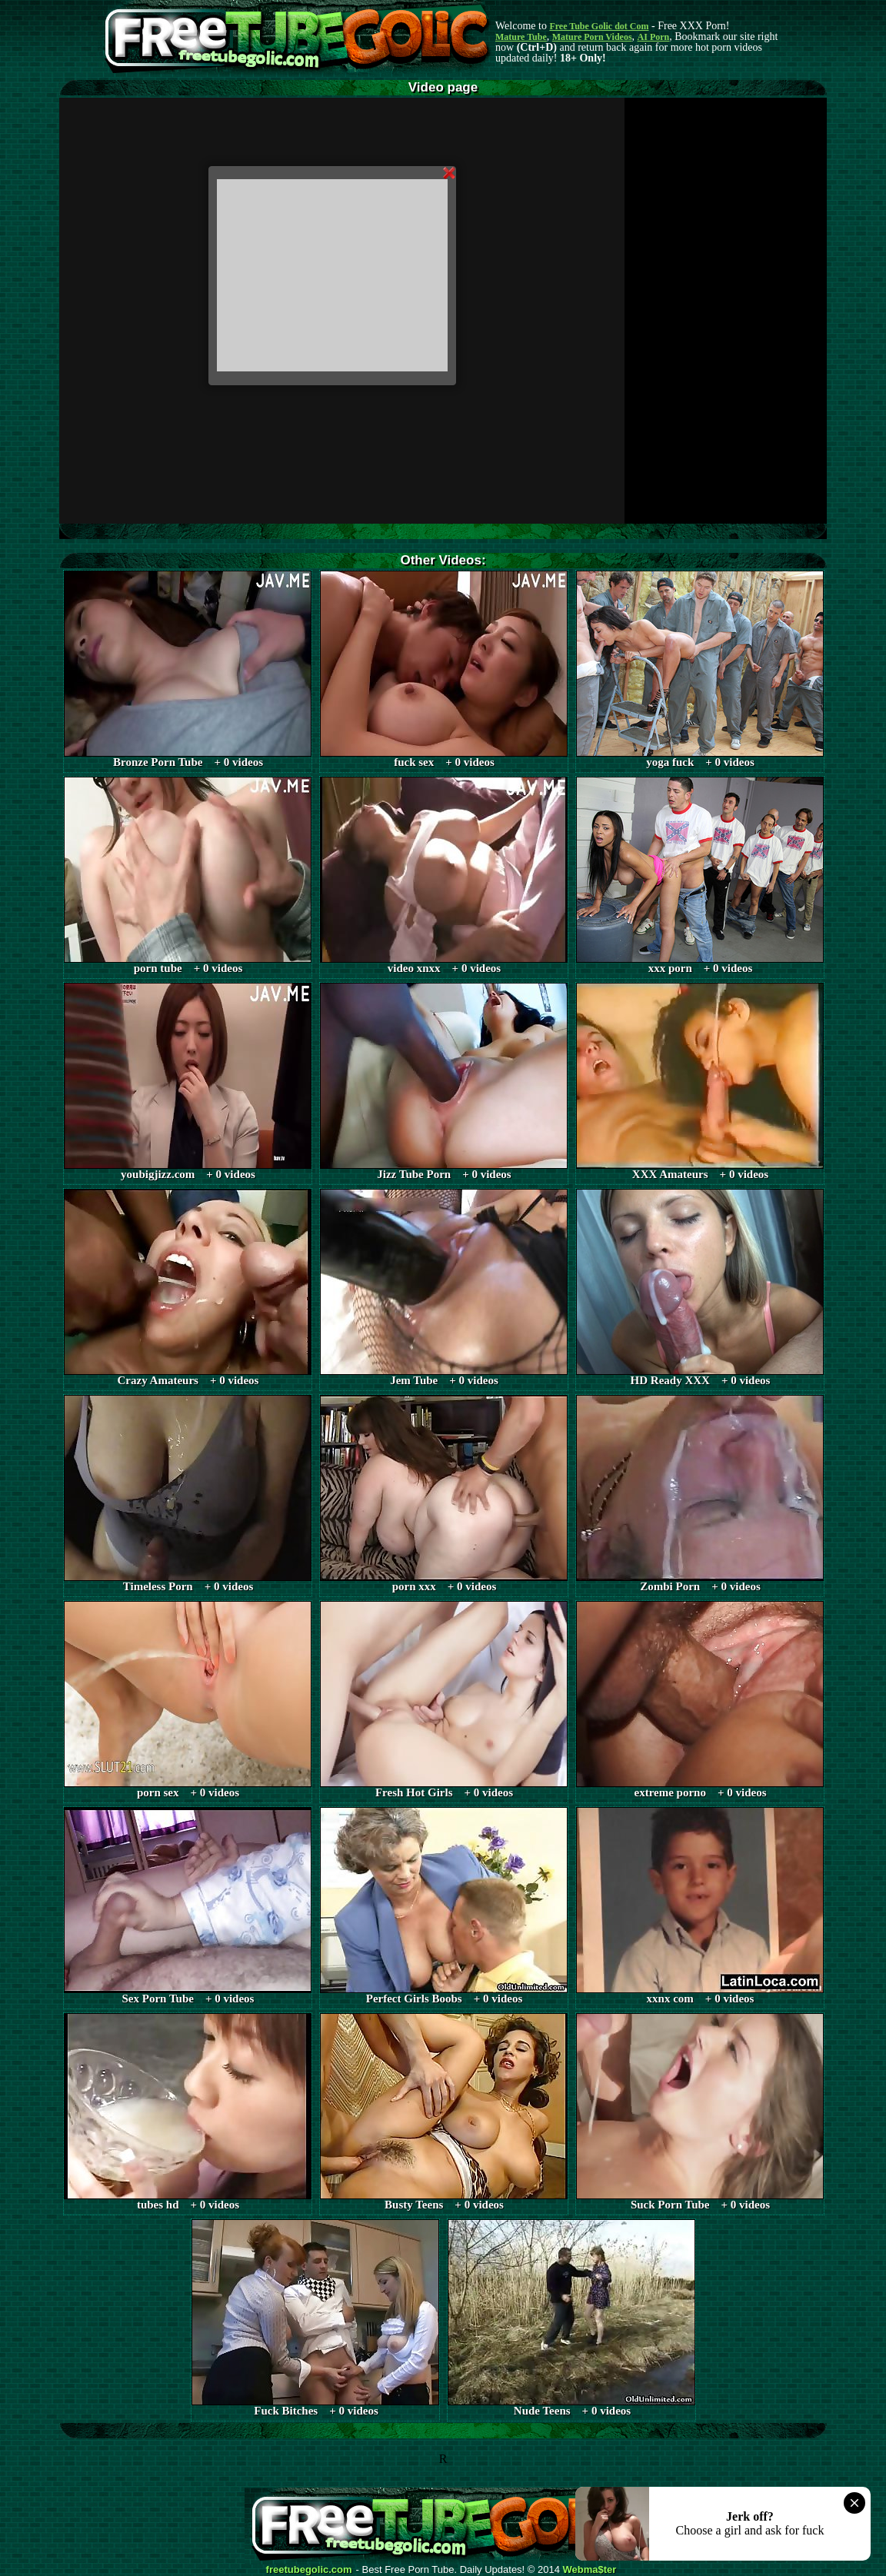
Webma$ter (590, 2569)
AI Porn (654, 37)
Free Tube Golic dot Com (598, 26)
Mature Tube (521, 37)
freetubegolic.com (309, 2569)
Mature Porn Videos (592, 37)
